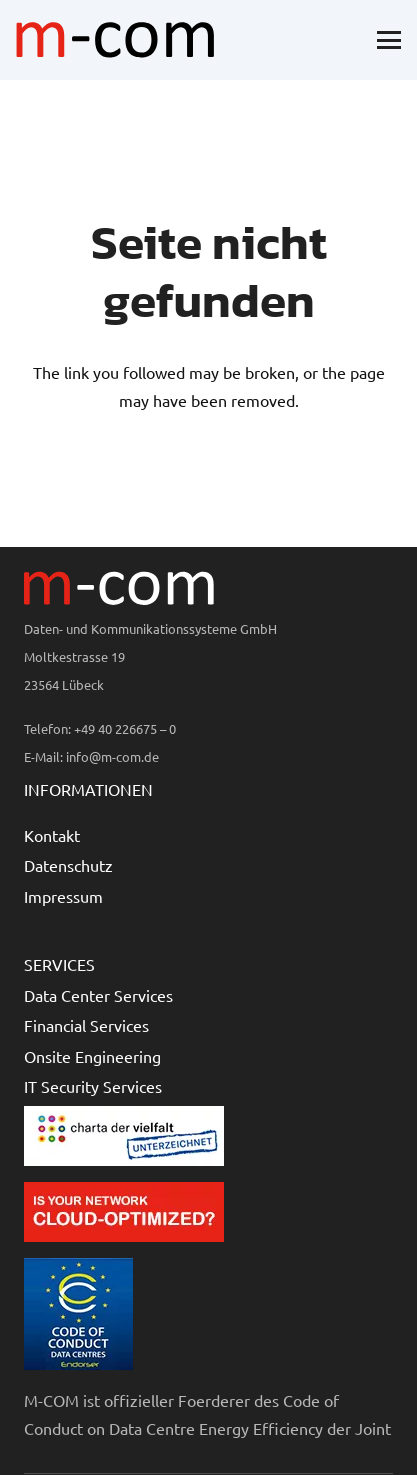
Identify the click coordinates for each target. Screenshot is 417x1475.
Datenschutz (68, 865)
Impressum (63, 896)
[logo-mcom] (115, 40)
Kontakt (52, 835)
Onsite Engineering (92, 1056)
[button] (389, 40)
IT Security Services (93, 1086)
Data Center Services (98, 995)
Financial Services (86, 1025)
